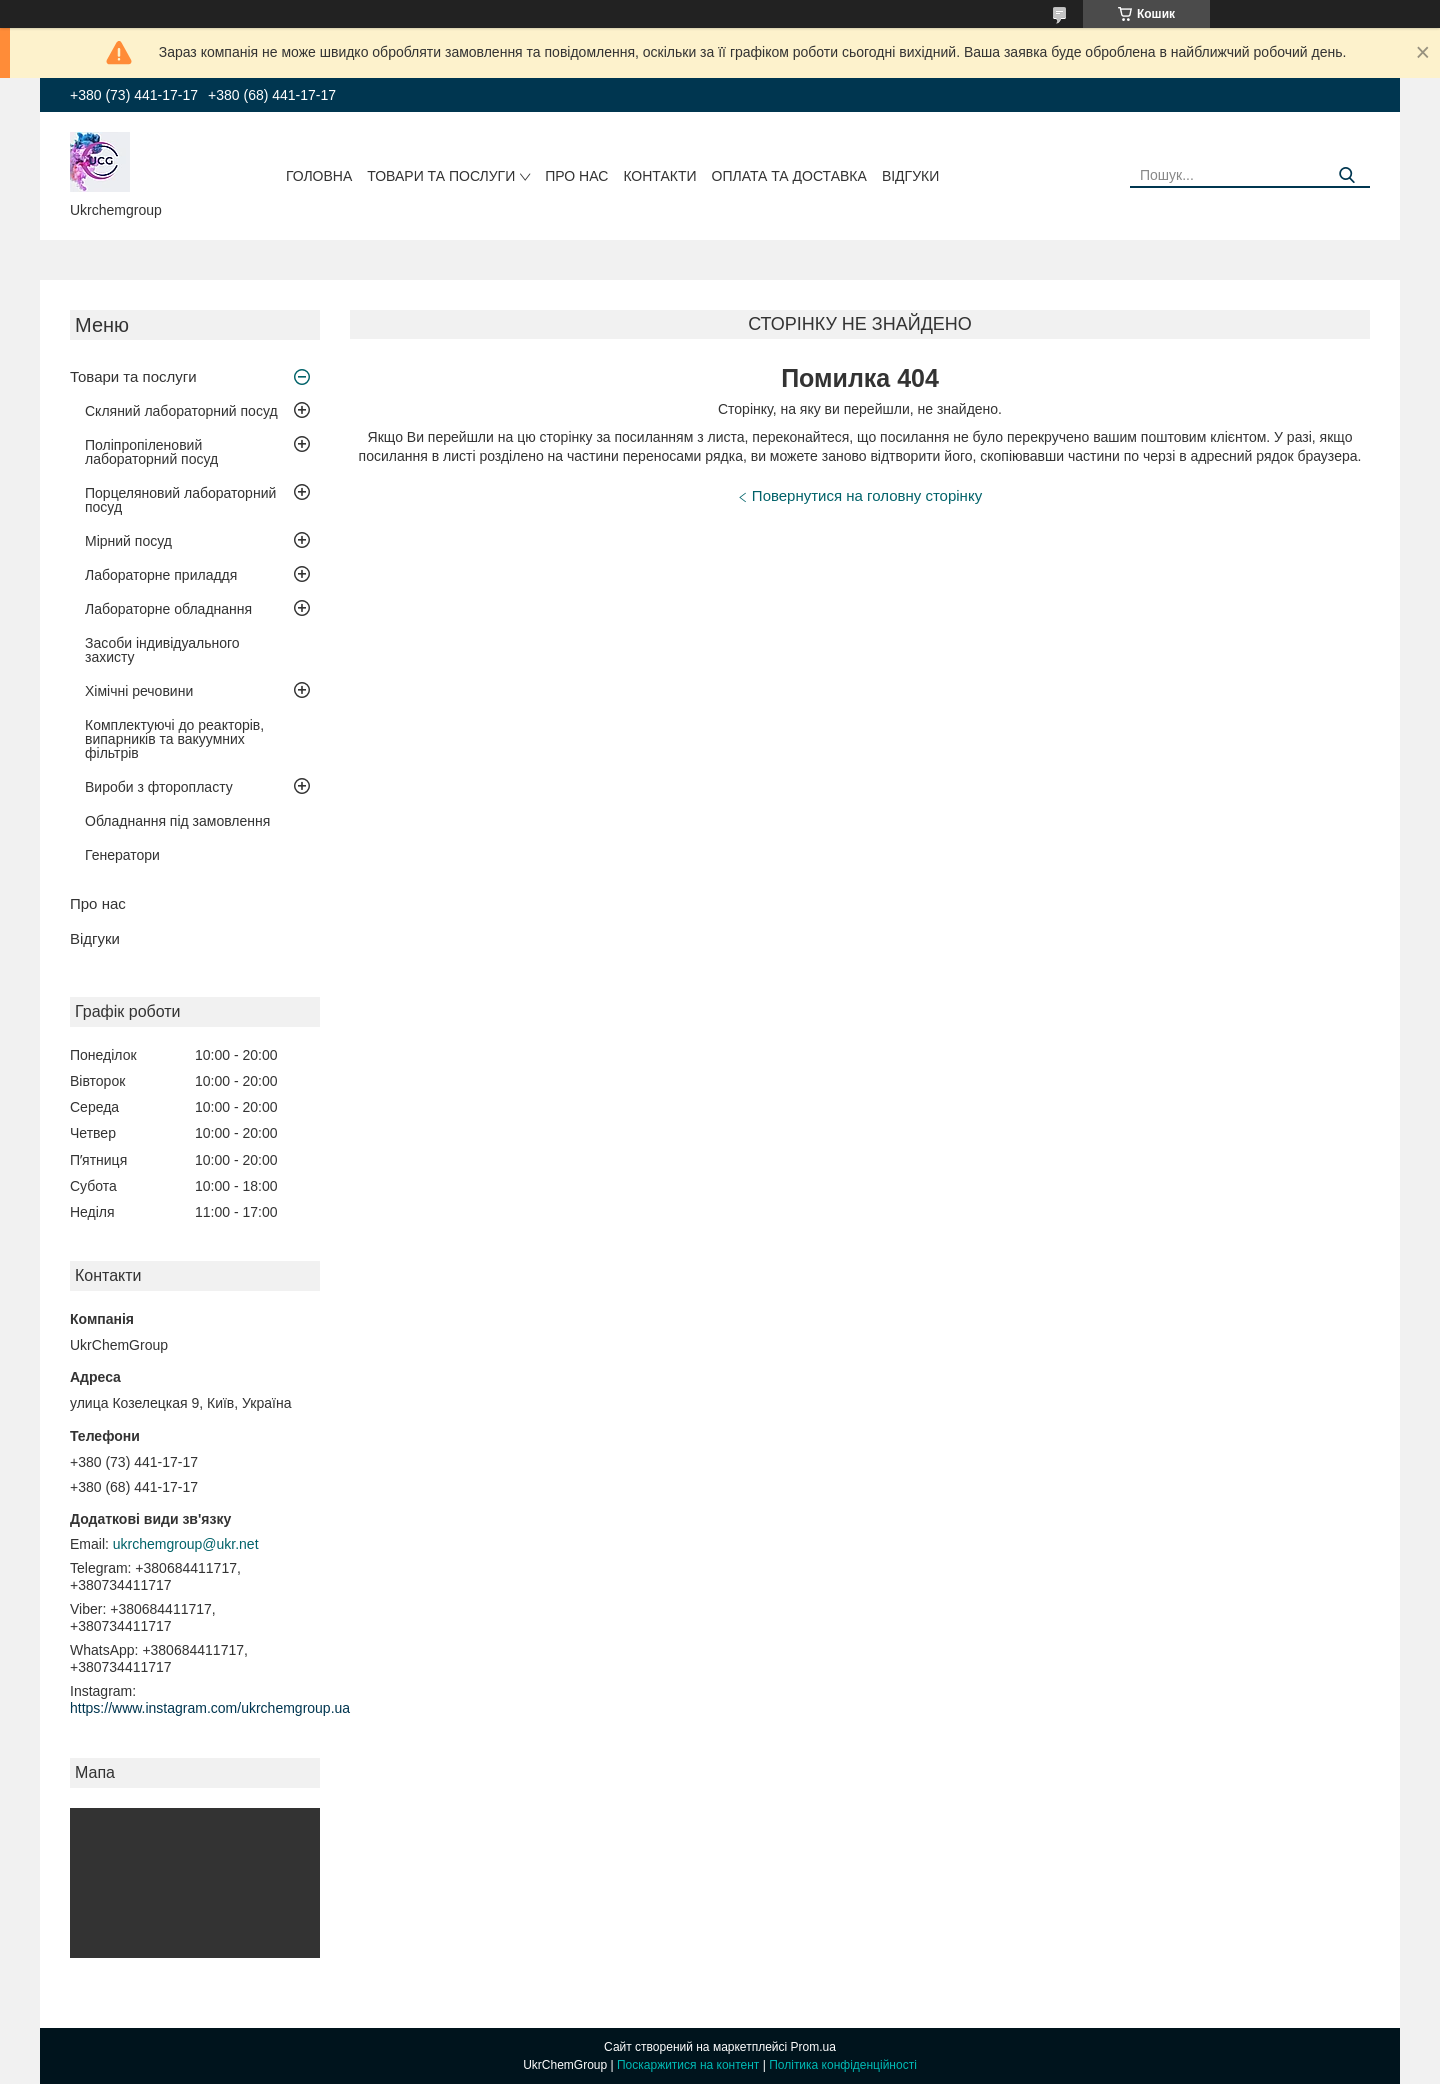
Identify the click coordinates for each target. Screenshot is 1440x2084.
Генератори (122, 855)
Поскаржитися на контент (688, 2065)
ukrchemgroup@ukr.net (186, 1544)
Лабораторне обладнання (168, 609)
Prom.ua (813, 2047)
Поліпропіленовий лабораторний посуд (151, 452)
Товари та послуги (441, 176)
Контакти (659, 176)
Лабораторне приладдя (161, 575)
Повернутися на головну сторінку (867, 495)
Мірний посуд (128, 541)
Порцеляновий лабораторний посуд (180, 500)
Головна (319, 176)
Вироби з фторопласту (159, 787)
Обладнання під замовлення (177, 821)
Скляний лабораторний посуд (181, 411)
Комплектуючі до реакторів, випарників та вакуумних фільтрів (174, 739)
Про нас (576, 176)
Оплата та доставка (789, 176)
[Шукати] (1347, 175)
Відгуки (910, 176)
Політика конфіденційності (843, 2065)
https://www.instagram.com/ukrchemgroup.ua (210, 1708)
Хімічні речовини (139, 691)
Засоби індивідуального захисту (162, 650)
